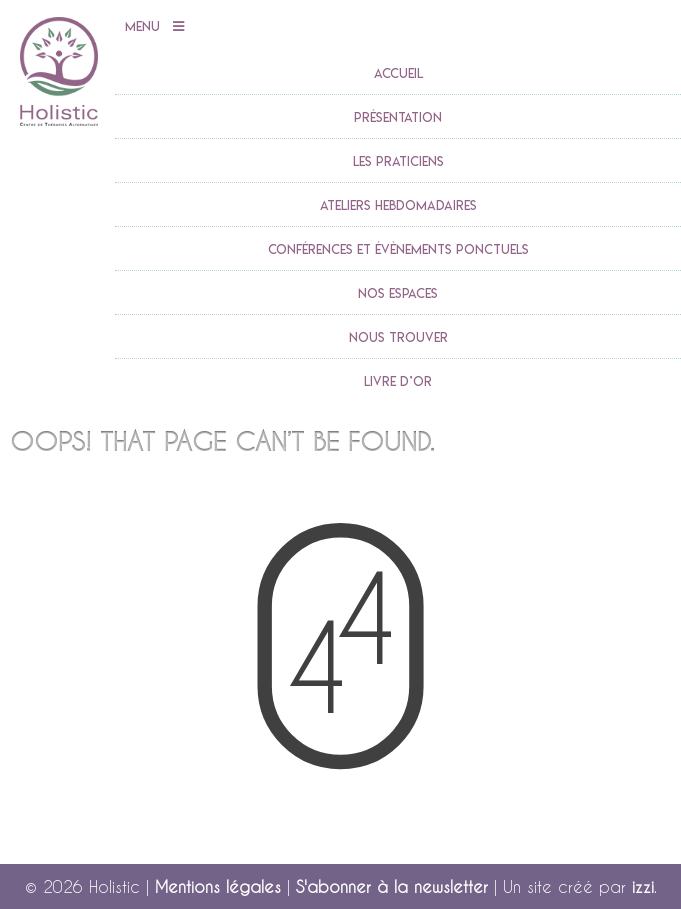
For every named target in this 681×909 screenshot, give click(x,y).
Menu (154, 27)
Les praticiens (398, 161)
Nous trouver (398, 337)
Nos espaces (398, 293)
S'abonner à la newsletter (392, 886)
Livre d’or (398, 381)
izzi (643, 886)
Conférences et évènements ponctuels (398, 249)
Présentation (398, 117)
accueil (398, 73)
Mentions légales (218, 886)
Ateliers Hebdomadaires (398, 205)
